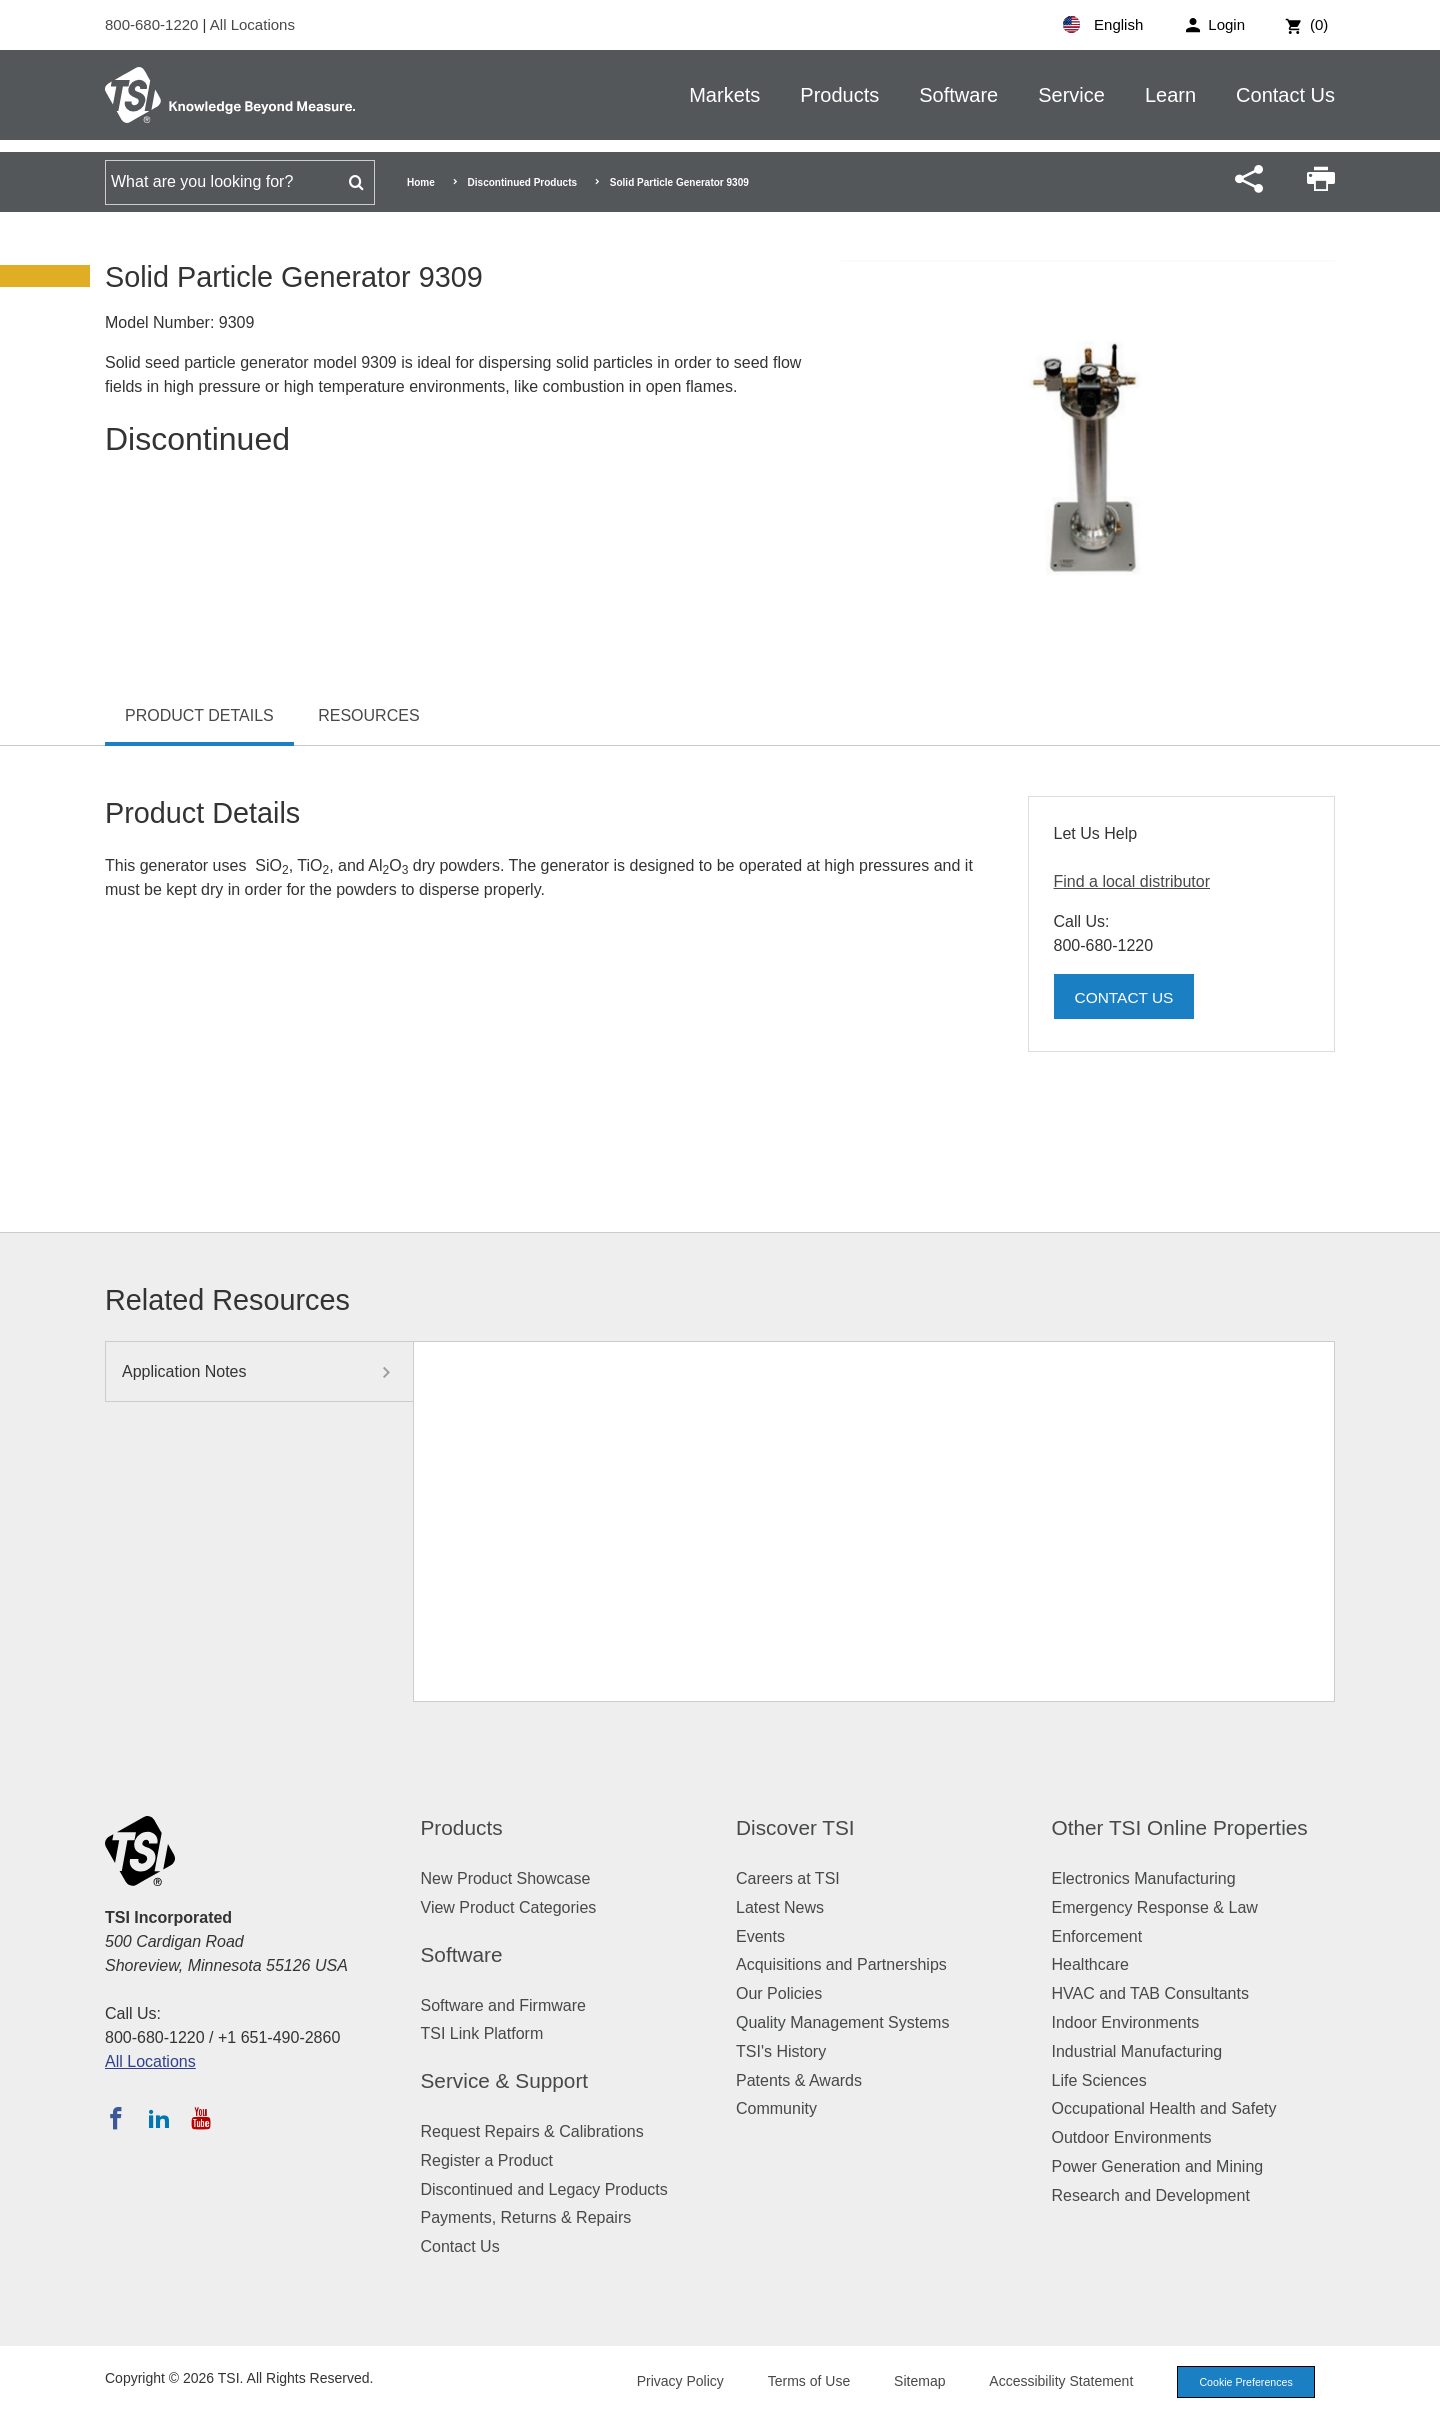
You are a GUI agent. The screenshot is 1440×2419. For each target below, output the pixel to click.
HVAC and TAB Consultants (1150, 1993)
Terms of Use (802, 2381)
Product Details (199, 715)
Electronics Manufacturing (1144, 1878)
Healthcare (1090, 1964)
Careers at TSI (788, 1878)
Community (776, 2108)
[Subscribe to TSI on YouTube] (200, 2118)
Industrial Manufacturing (1137, 2051)
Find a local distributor (1132, 881)
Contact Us (1285, 95)
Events (760, 1936)
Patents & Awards (799, 2080)
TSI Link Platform (482, 2033)
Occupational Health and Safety (1164, 2108)
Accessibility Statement (1054, 2381)
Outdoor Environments (1132, 2137)
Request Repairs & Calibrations (532, 2131)
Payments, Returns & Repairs (526, 2217)
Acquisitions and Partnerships (841, 1964)
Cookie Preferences (1242, 2382)
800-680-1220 (154, 24)
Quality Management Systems (842, 2022)
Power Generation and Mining (1158, 2166)
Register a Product (487, 2160)
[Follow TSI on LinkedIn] (159, 2118)
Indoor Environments (1126, 2022)
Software (958, 95)
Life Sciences (1099, 2080)
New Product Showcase (506, 1878)
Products (839, 95)
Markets (724, 95)
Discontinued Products (522, 182)
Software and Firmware (503, 2005)
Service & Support (505, 2080)
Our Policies (779, 1993)
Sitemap (912, 2381)
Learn (1170, 95)
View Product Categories (509, 1907)
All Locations (252, 24)
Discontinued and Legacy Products (544, 2189)
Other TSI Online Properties (1180, 1827)
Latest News (780, 1907)
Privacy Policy (672, 2381)
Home (421, 182)
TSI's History (781, 2051)
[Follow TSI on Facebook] (116, 2118)
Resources (368, 715)
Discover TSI (795, 1827)
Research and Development (1151, 2195)
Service (1071, 95)
